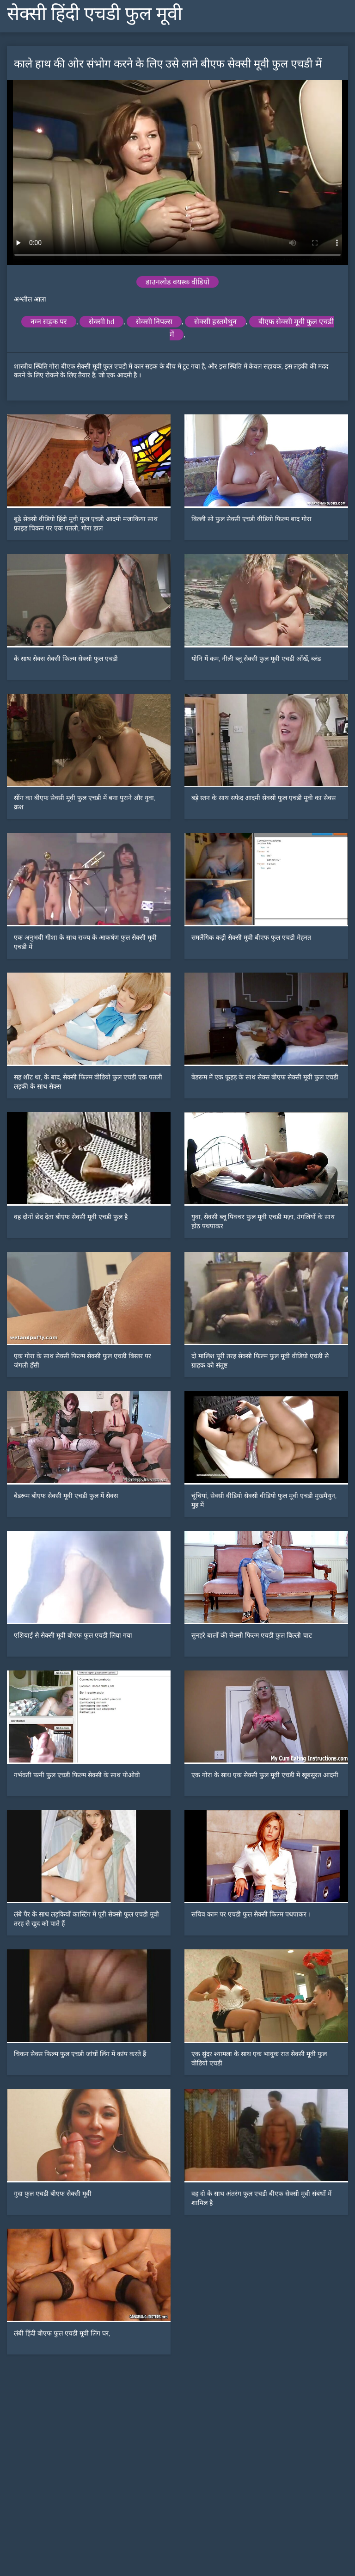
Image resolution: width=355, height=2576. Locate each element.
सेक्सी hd (101, 322)
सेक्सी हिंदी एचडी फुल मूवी (94, 13)
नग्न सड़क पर (49, 322)
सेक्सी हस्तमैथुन (215, 322)
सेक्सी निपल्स (154, 322)
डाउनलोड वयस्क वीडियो (177, 282)
